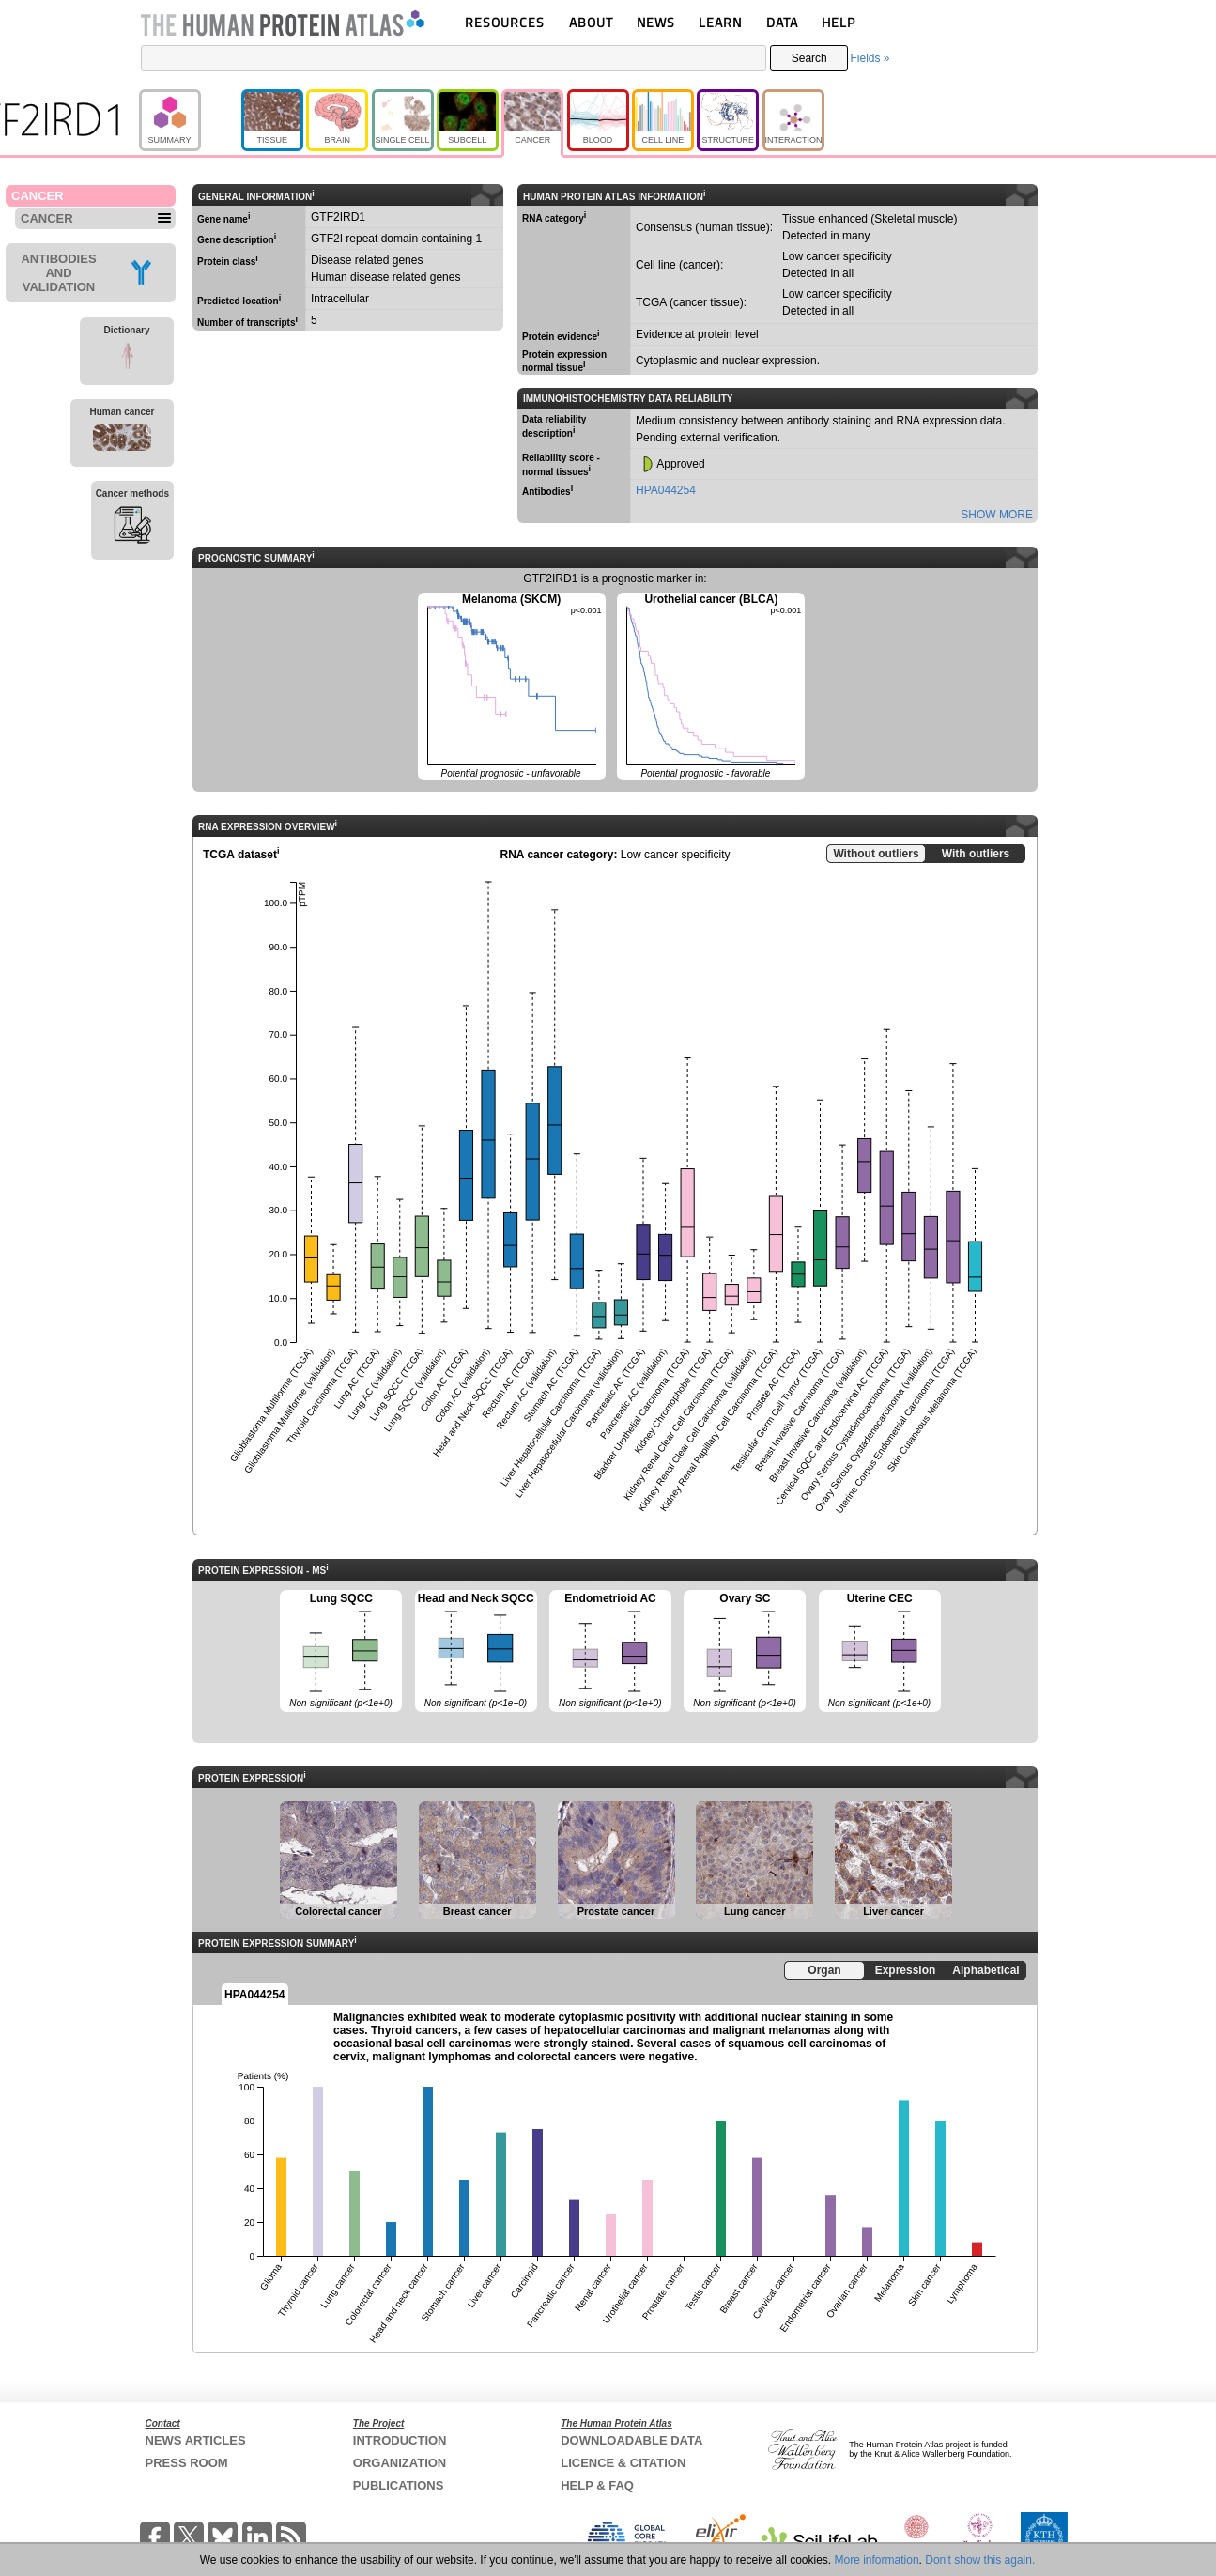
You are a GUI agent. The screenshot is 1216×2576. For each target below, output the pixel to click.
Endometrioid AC (610, 1652)
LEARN (720, 22)
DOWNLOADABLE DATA (631, 2440)
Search (809, 58)
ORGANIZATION (399, 2463)
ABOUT (591, 22)
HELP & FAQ (597, 2485)
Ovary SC (745, 1652)
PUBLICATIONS (398, 2485)
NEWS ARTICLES (196, 2440)
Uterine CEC (880, 1652)
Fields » (869, 58)
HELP (838, 22)
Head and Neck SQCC (476, 1652)
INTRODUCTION (400, 2440)
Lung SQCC (341, 1652)
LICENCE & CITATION (623, 2463)
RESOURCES (505, 22)
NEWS (656, 22)
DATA (782, 22)
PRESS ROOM (187, 2463)
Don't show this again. (980, 2560)
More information (877, 2560)
